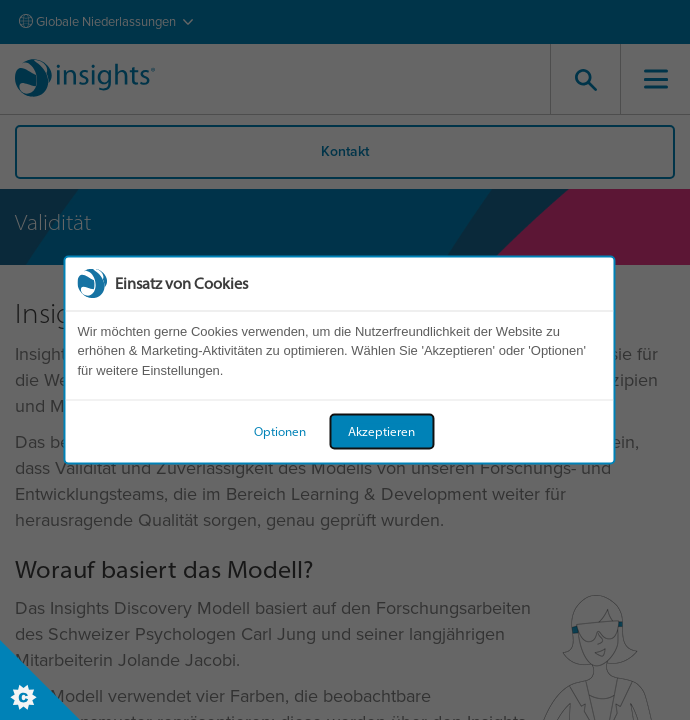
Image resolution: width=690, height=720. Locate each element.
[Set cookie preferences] (40, 680)
